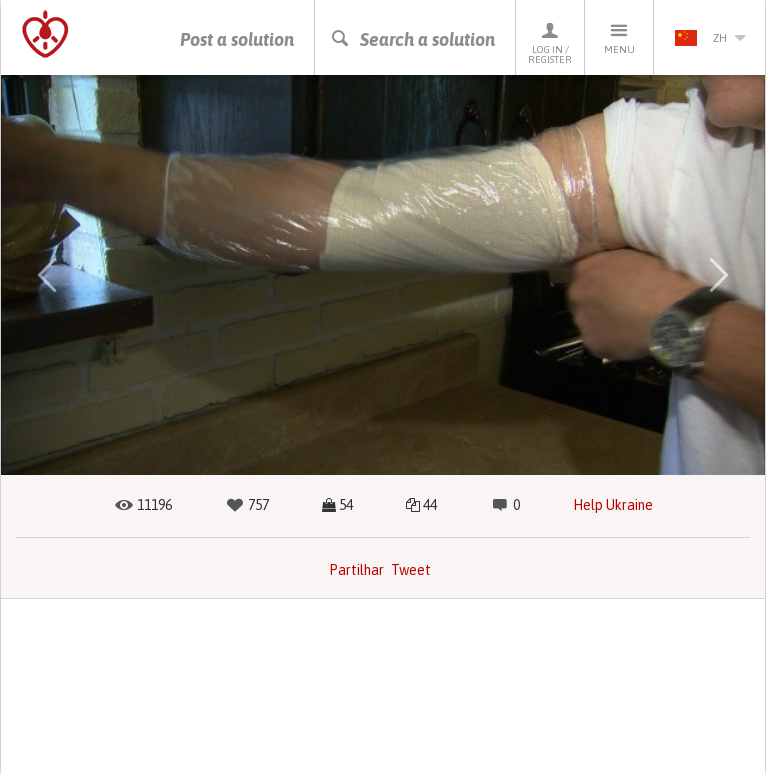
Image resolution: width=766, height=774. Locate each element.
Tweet (411, 570)
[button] (47, 275)
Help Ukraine (613, 505)
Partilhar (356, 570)
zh (710, 38)
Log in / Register (550, 42)
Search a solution (412, 39)
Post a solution (237, 39)
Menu (619, 37)
